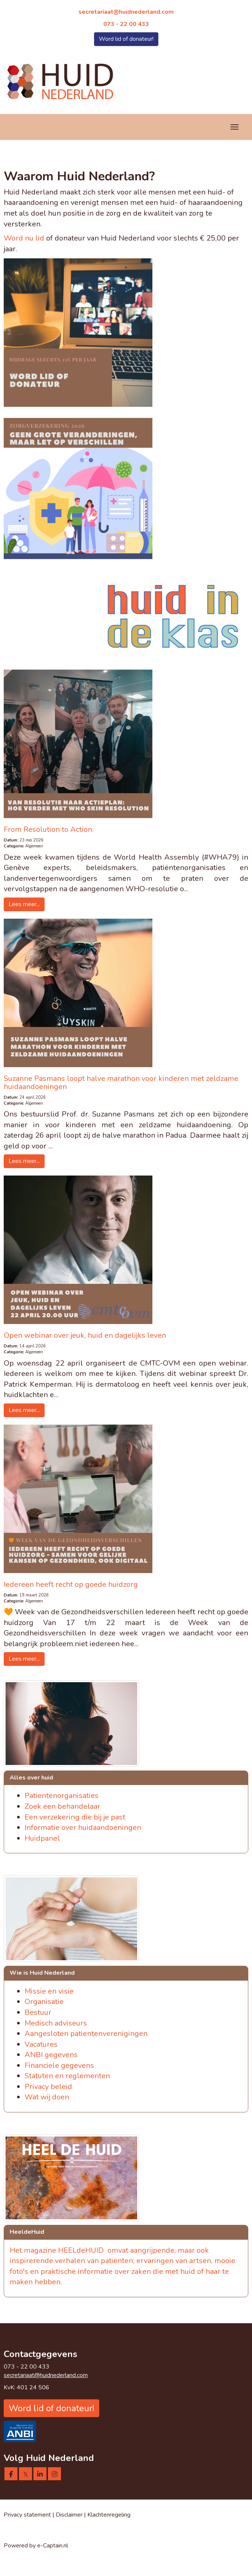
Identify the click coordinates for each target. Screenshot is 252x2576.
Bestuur (38, 2012)
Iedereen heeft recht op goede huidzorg (71, 1584)
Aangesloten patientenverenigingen (86, 2034)
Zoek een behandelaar (62, 1806)
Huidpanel (42, 1838)
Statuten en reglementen (67, 2076)
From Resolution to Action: (49, 829)
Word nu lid (24, 238)
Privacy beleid (48, 2087)
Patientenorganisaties (61, 1796)
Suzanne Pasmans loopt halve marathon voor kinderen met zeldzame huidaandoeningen (121, 1082)
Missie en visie (49, 1991)
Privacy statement (27, 2515)
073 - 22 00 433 (126, 24)
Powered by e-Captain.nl (36, 2545)
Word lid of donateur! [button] (126, 39)
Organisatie (44, 2002)
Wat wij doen (47, 2097)
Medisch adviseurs (56, 2023)
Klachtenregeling (108, 2515)
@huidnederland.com (126, 12)
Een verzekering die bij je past (75, 1817)
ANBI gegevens (51, 2055)
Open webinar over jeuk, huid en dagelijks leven (85, 1335)
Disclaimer (70, 2515)
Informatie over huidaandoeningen (83, 1828)
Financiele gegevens (59, 2065)
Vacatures (41, 2044)
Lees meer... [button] (24, 904)
